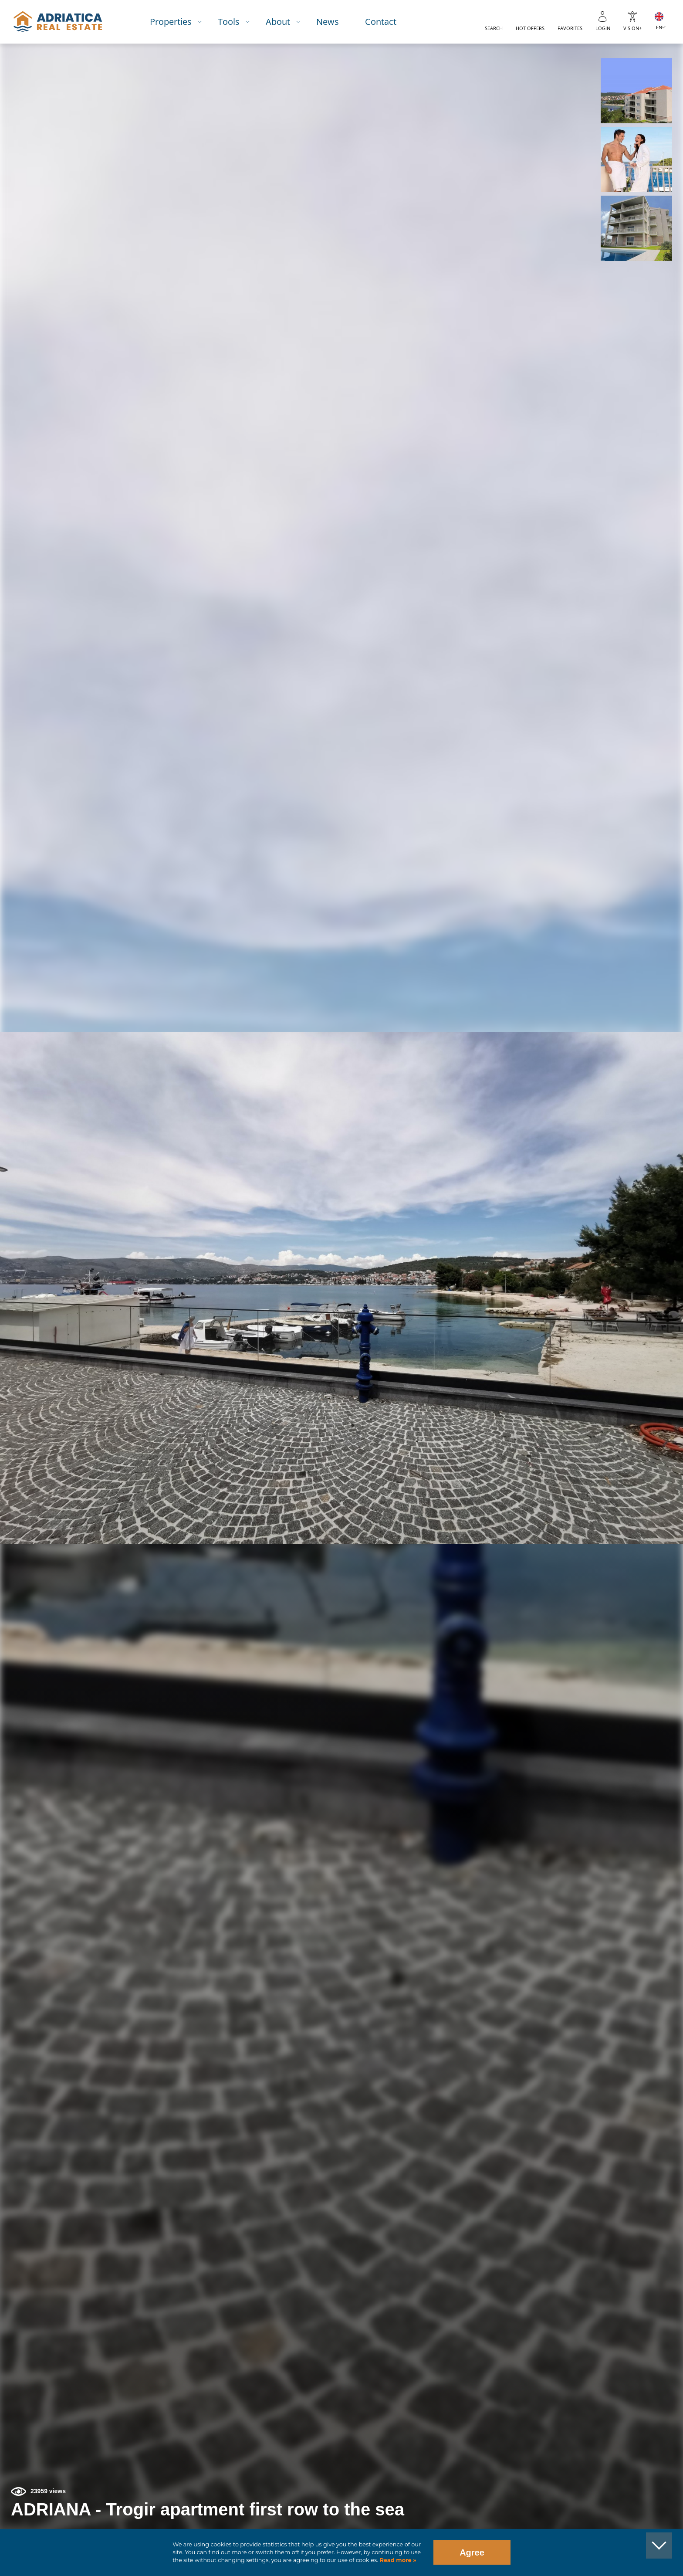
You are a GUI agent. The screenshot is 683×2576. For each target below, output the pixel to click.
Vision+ (632, 28)
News (327, 21)
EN (659, 27)
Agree (472, 2552)
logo (57, 22)
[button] (636, 90)
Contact (380, 21)
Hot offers (530, 28)
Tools (229, 21)
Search (494, 28)
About (278, 21)
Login (602, 28)
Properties (171, 21)
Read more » (397, 2560)
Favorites (570, 28)
